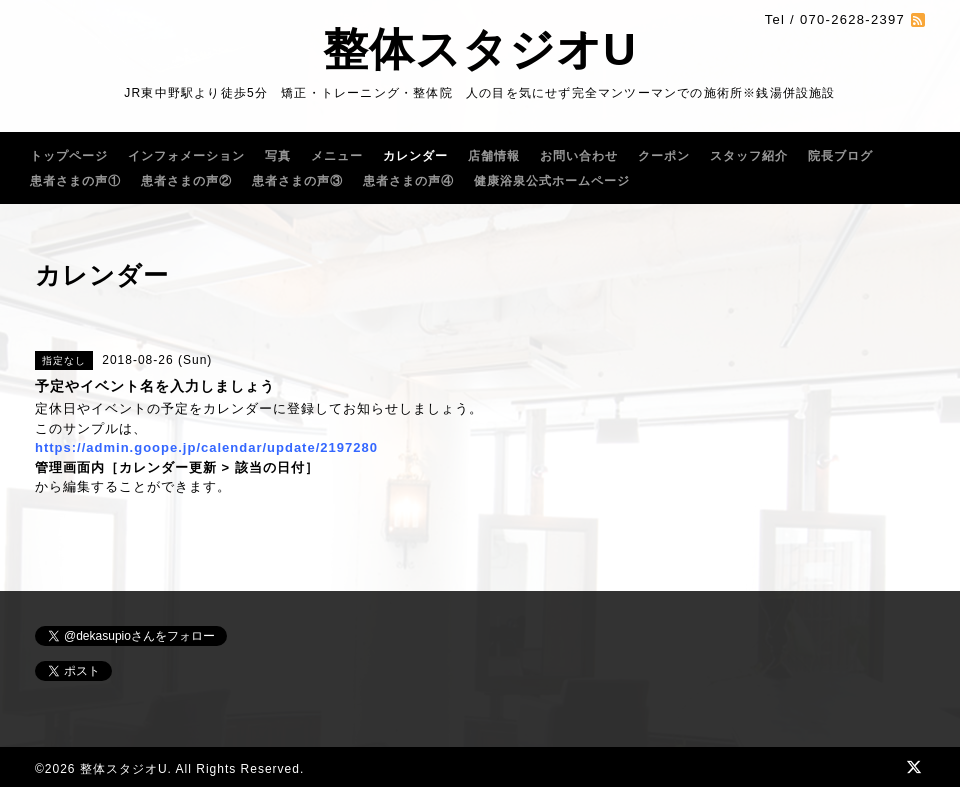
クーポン (664, 156)
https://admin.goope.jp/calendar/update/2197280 (206, 447)
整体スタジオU (480, 49)
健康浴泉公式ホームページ (552, 181)
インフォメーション (186, 156)
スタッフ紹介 (749, 156)
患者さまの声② (186, 181)
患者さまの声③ (297, 181)
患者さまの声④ (408, 181)
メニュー (337, 156)
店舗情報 (494, 156)
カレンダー (415, 156)
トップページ (69, 156)
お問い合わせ (579, 156)
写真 (278, 156)
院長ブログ (840, 156)
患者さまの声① (75, 181)
